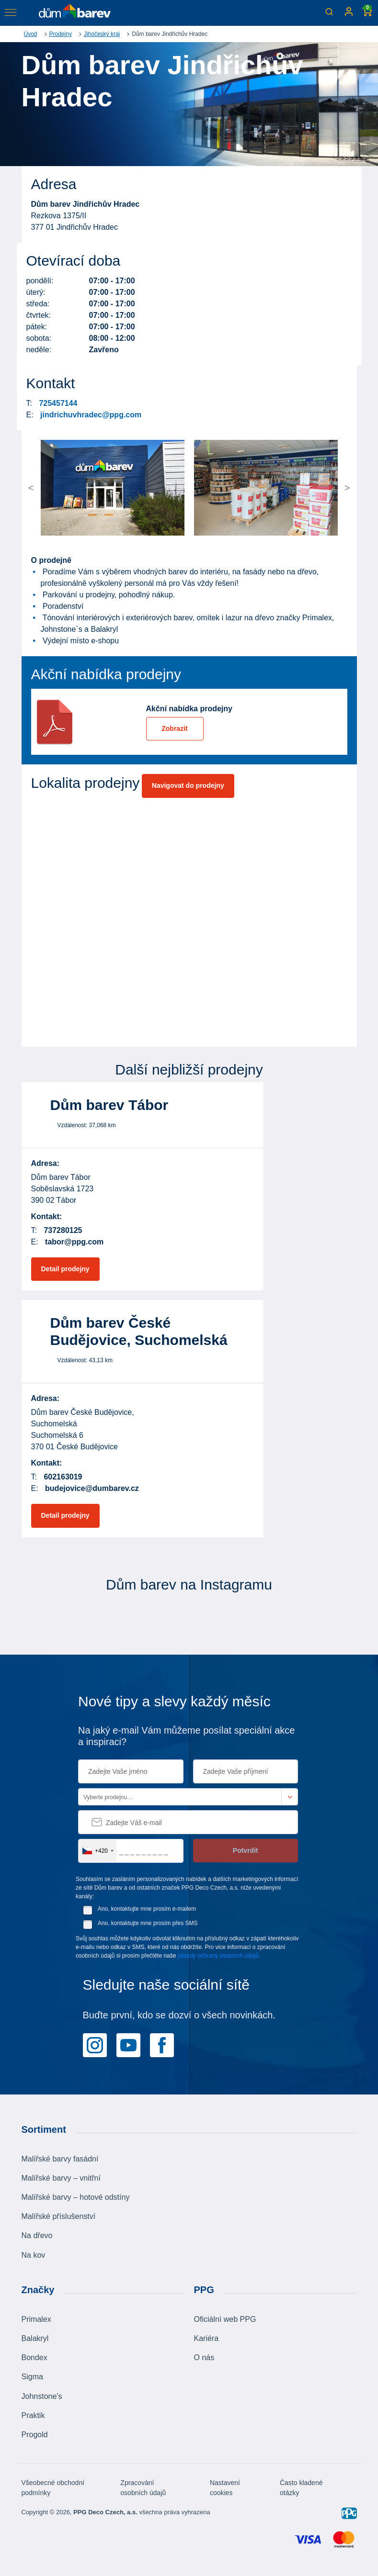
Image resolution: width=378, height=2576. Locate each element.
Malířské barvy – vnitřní (61, 2178)
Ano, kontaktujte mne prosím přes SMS (148, 1923)
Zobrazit (174, 728)
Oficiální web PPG (225, 2319)
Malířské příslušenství (59, 2216)
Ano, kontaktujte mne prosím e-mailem (147, 1908)
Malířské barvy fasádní (60, 2159)
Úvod (30, 34)
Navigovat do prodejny (188, 785)
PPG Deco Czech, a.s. (105, 2512)
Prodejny (60, 34)
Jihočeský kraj (102, 34)
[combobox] (97, 1850)
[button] (59, 488)
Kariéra (206, 2338)
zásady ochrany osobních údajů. (219, 1955)
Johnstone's (42, 2396)
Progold (35, 2434)
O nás (204, 2357)
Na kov (34, 2255)
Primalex (36, 2319)
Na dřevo (37, 2235)
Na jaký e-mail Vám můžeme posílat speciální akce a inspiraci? (186, 1736)
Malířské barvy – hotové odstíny (76, 2197)
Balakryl (35, 2338)
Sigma (32, 2377)
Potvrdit (245, 1850)
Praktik (33, 2415)
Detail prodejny (65, 1269)
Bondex (34, 2357)
